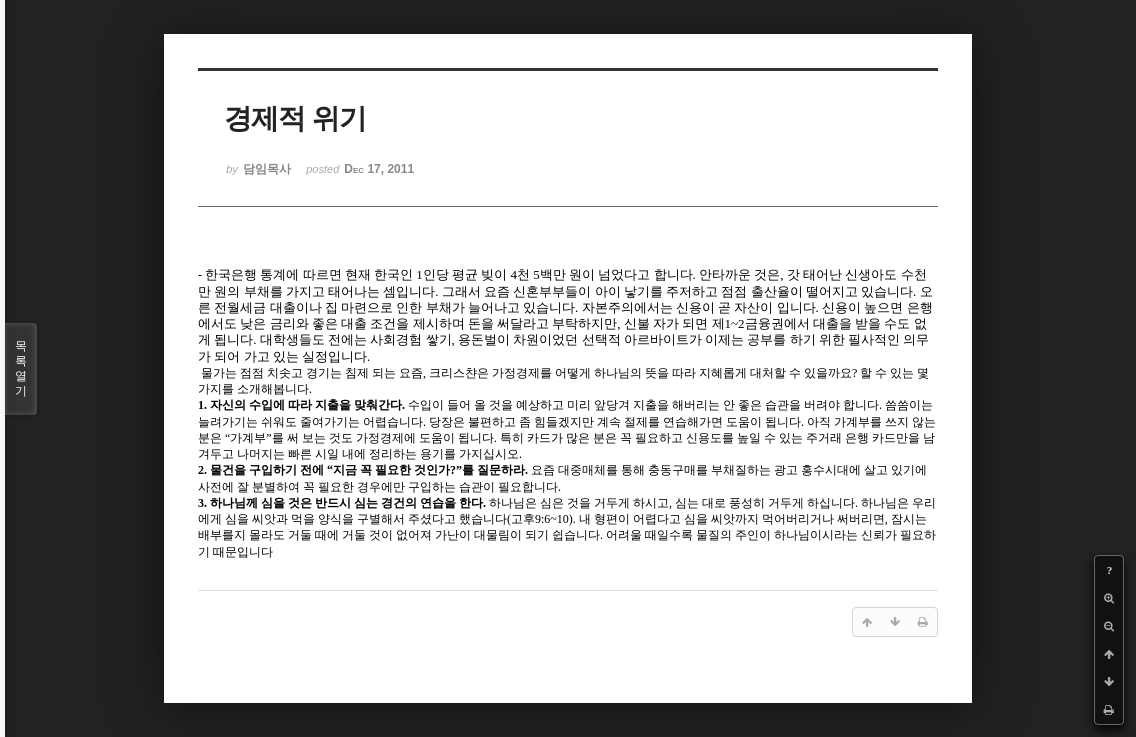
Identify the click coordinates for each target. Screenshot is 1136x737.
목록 (21, 369)
